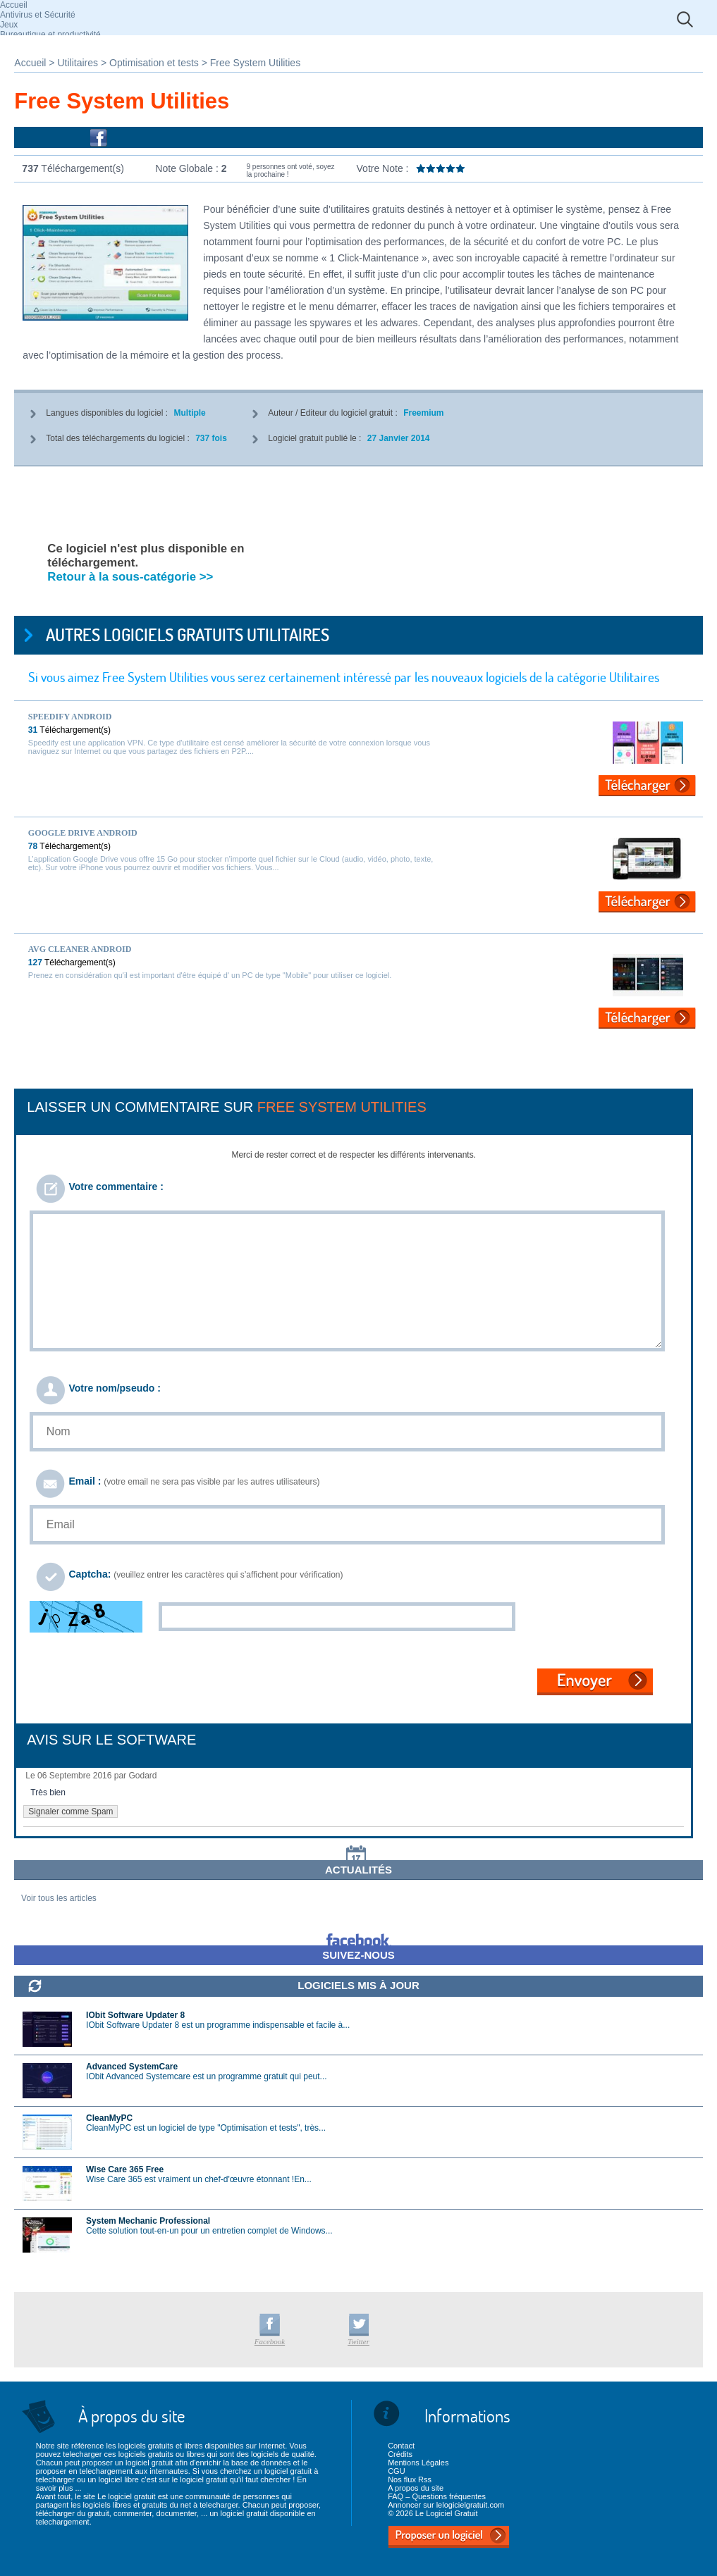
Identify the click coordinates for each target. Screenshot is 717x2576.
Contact (401, 2445)
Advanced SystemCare (132, 2067)
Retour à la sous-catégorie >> (130, 576)
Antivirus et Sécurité (37, 15)
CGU (396, 2471)
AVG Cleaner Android (79, 949)
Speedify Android (70, 717)
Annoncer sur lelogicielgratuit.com (446, 2505)
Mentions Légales (418, 2462)
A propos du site (415, 2488)
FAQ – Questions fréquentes (437, 2496)
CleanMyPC (109, 2118)
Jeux (9, 25)
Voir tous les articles (59, 1898)
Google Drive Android (82, 833)
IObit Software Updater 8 (135, 2015)
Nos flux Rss (409, 2479)
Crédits (400, 2454)
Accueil (13, 5)
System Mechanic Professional (148, 2221)
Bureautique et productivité (50, 34)
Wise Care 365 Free (125, 2169)
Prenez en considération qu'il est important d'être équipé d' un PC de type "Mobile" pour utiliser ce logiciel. (210, 975)
